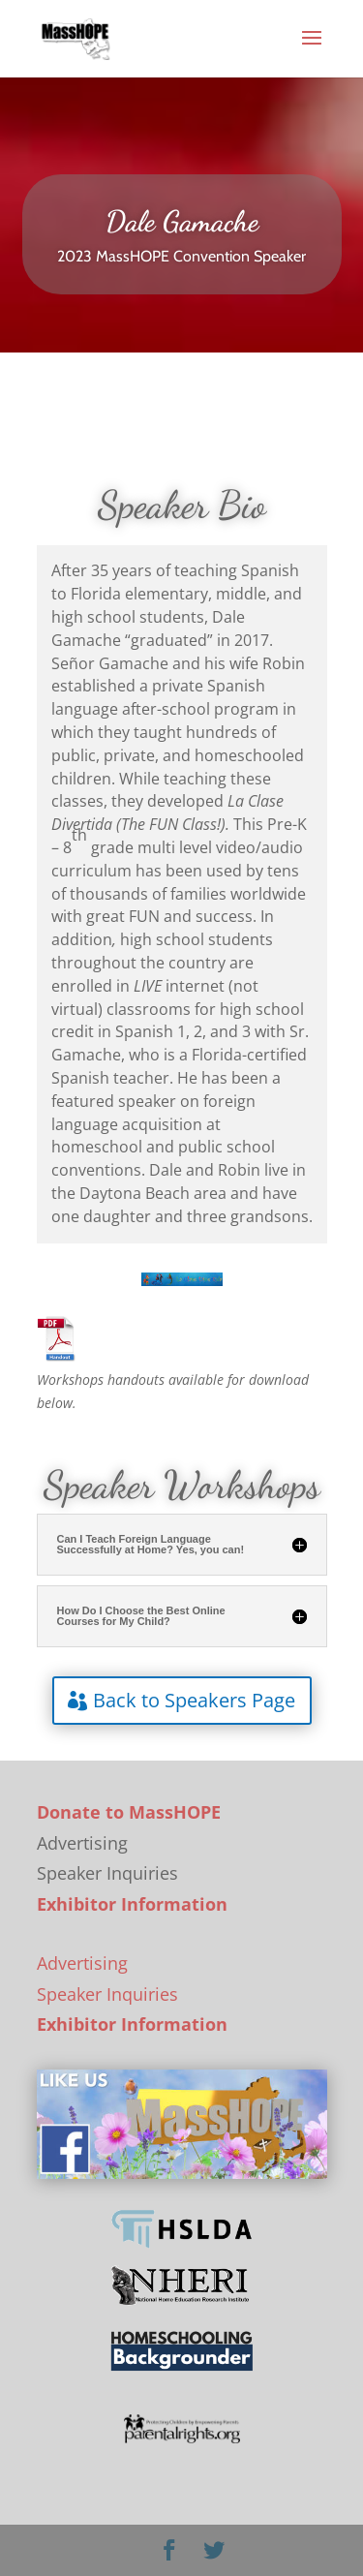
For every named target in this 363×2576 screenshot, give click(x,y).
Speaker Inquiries (107, 1994)
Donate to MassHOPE (129, 1812)
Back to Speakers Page (194, 1700)
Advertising (82, 1963)
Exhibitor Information (132, 1904)
